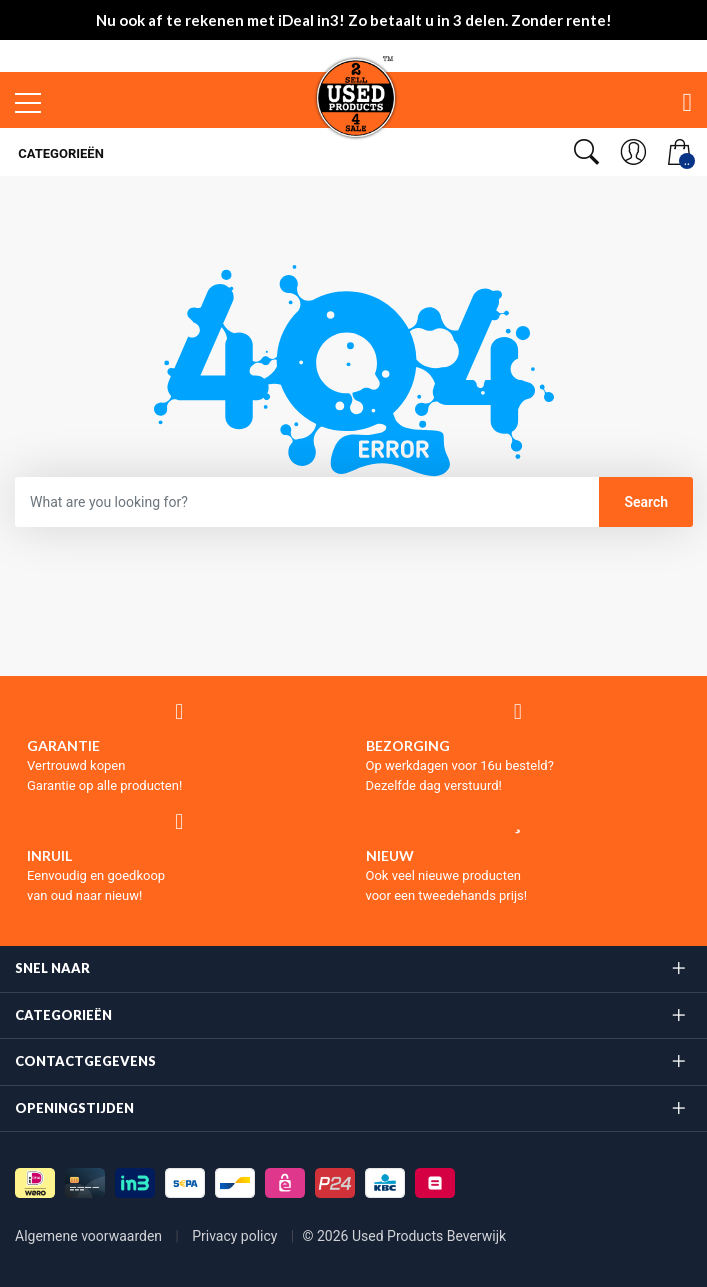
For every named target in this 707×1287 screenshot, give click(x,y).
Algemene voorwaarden (90, 1236)
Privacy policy (236, 1236)
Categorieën (59, 153)
